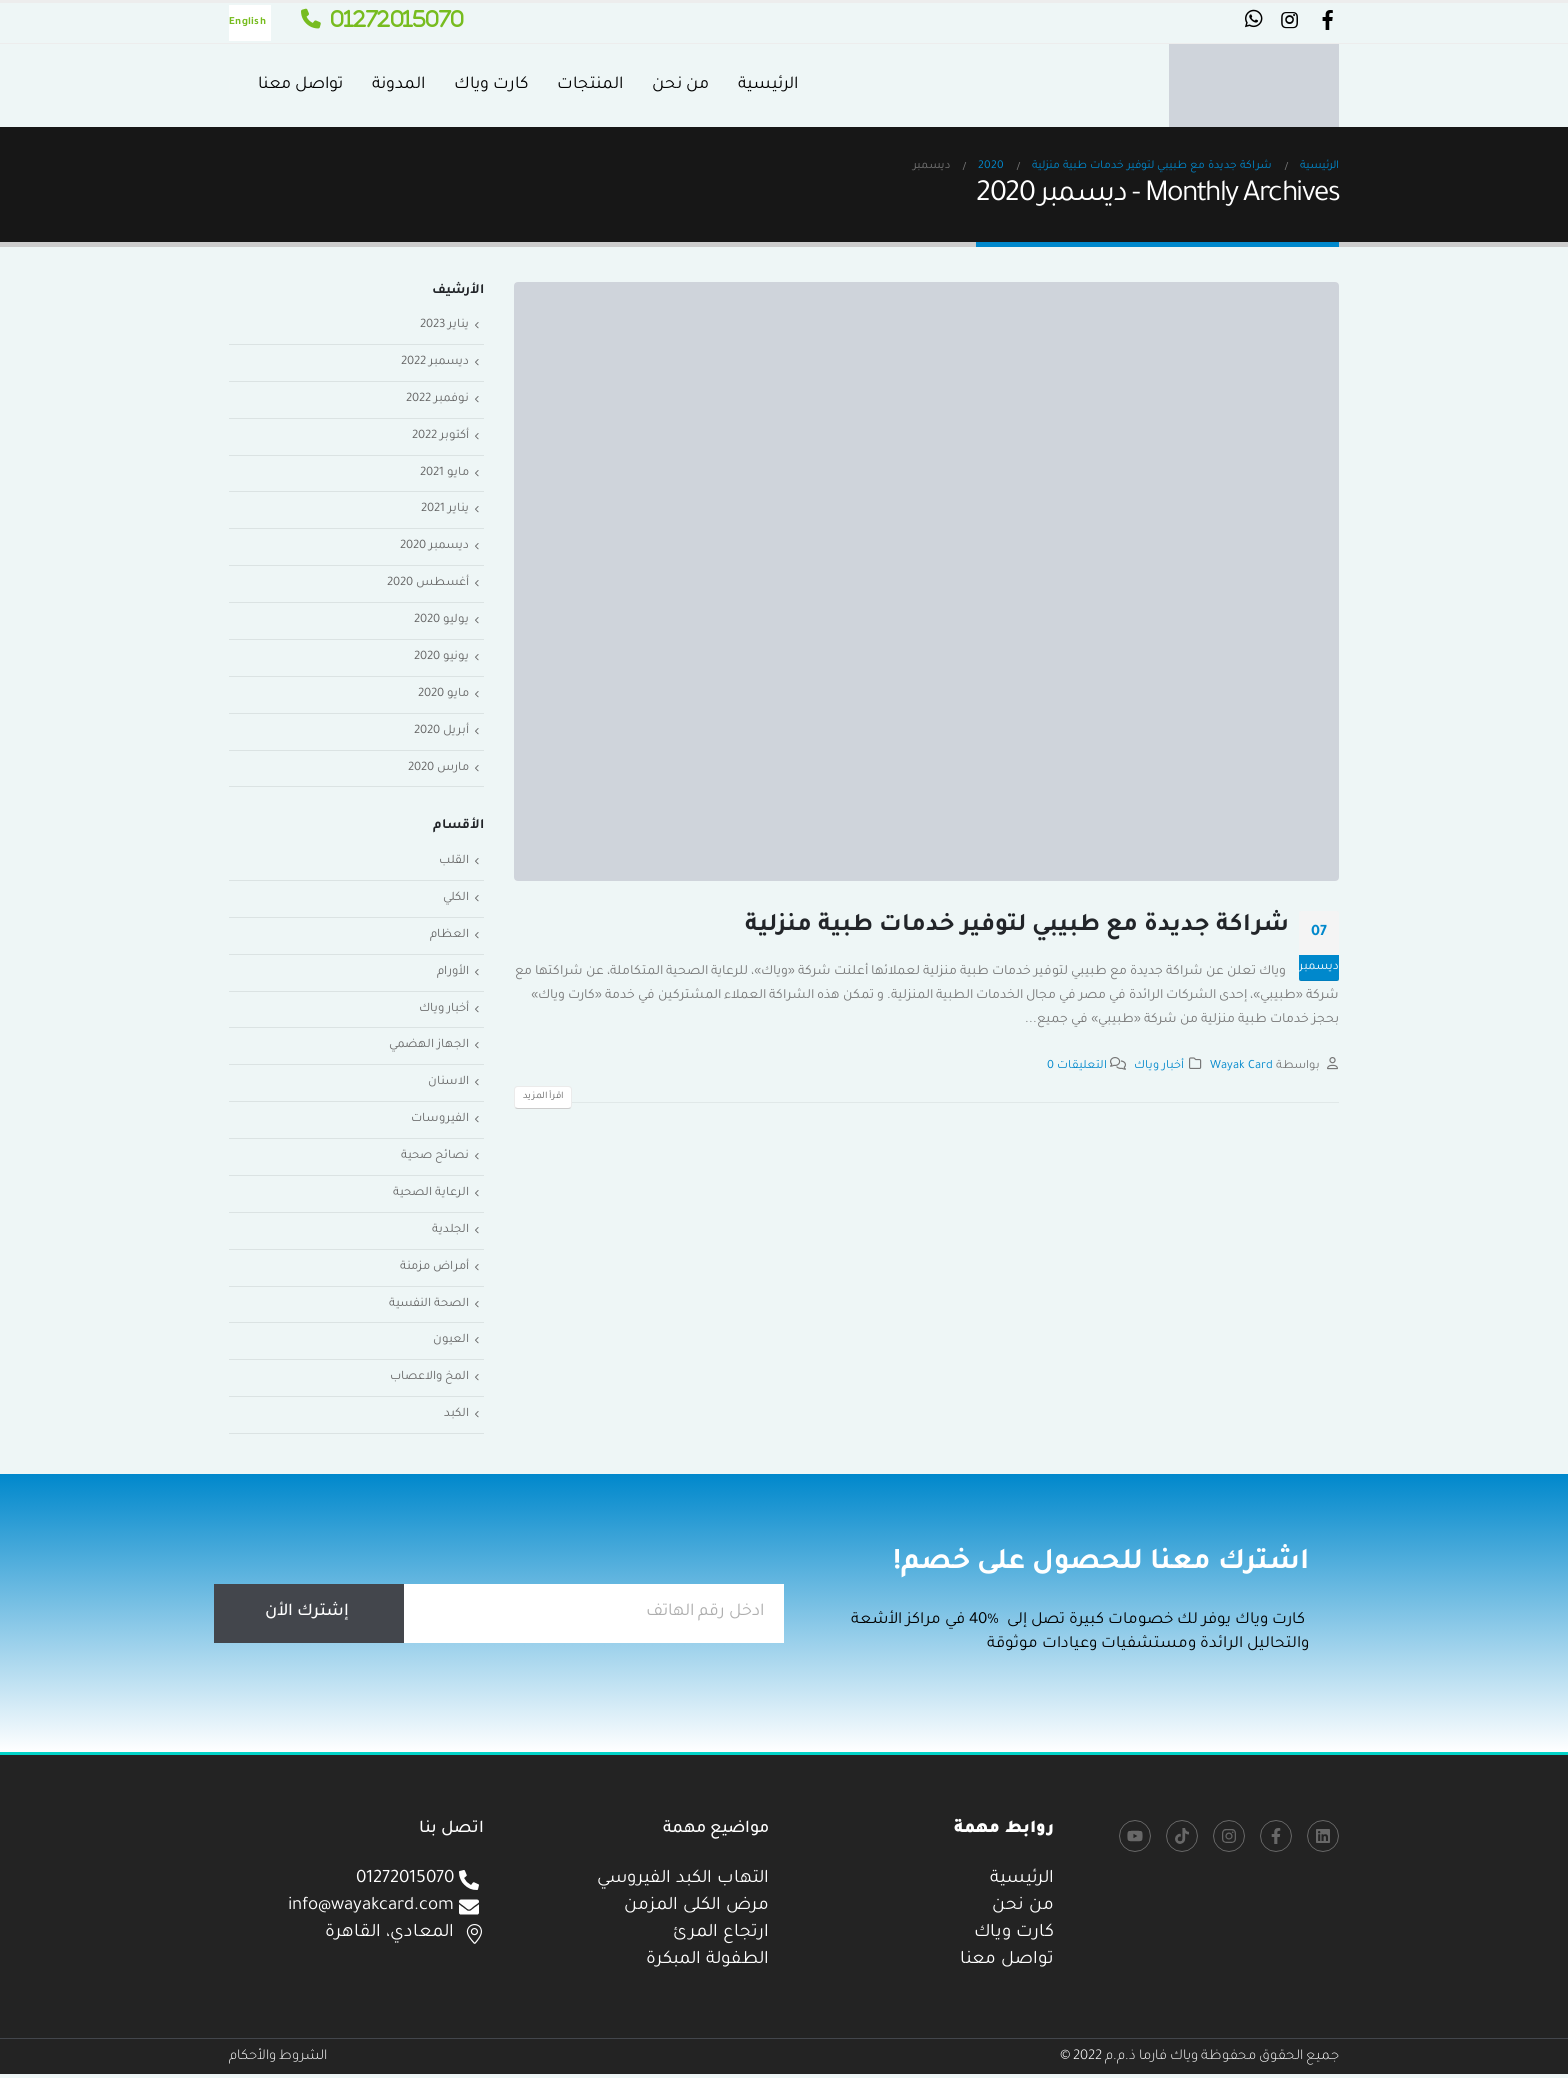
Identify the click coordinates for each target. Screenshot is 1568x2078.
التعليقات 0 (1077, 1066)
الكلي (456, 900)
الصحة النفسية (428, 1307)
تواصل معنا (300, 85)
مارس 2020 (438, 769)
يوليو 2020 (441, 621)
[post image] (926, 581)
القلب (454, 863)
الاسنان (448, 1085)
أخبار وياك (1159, 1066)
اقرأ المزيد (543, 1097)
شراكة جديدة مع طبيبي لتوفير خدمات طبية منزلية (1017, 926)
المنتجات (590, 85)
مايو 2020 (443, 695)
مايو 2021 (444, 473)
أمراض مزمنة (434, 1270)
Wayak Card (1241, 1066)
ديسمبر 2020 (434, 547)
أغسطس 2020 (427, 584)
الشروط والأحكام (278, 2060)
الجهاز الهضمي (429, 1048)
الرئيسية (768, 85)
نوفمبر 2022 (437, 399)
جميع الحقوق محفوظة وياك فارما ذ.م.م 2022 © (1199, 2060)
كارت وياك (491, 85)
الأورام (453, 974)
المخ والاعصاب (429, 1381)
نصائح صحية (435, 1159)
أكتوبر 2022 (440, 436)
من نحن (680, 85)
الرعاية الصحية (431, 1196)
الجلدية (450, 1233)
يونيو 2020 (441, 658)
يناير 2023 (444, 325)
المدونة (398, 85)
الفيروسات (440, 1122)
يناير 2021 (445, 510)
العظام (449, 937)
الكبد (456, 1418)
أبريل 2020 (441, 732)
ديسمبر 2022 (434, 362)
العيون (451, 1344)
